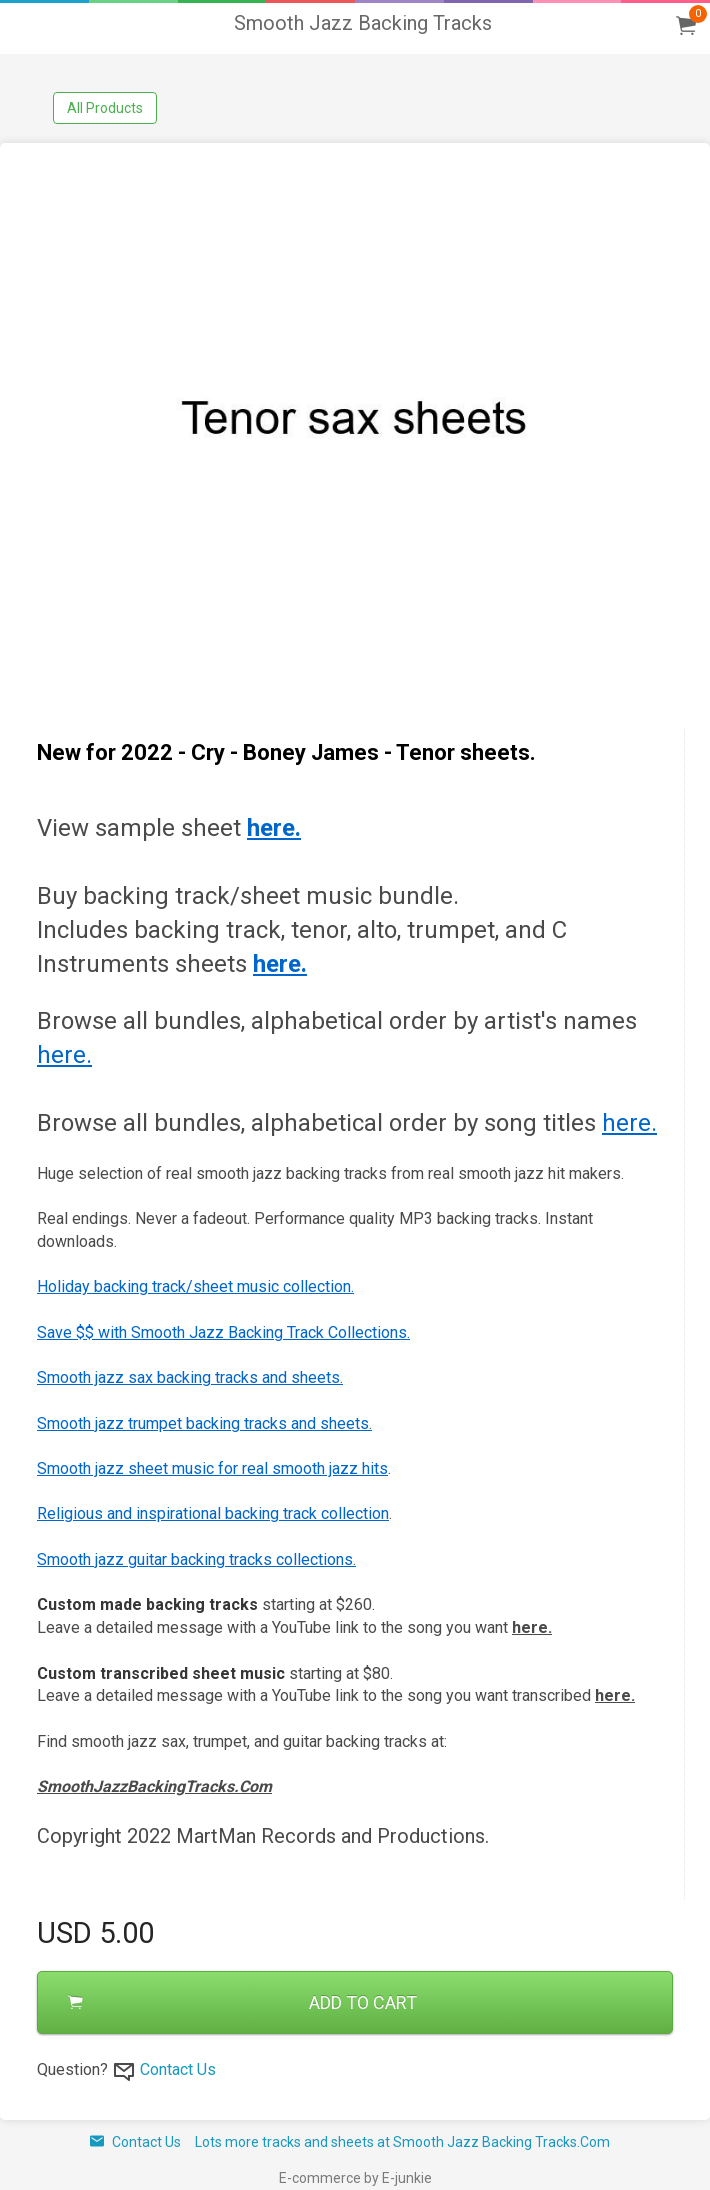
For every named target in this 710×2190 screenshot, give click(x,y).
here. (64, 1055)
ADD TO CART (242, 2002)
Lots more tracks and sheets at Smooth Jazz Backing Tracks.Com (402, 2142)
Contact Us (178, 2069)
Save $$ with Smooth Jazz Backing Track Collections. (223, 1332)
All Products (105, 108)
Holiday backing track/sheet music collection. (195, 1286)
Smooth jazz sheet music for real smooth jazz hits (212, 1468)
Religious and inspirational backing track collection (213, 1513)
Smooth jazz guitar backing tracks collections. (196, 1559)
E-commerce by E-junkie (355, 2178)
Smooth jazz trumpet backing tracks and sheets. (204, 1423)
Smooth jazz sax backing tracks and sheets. (190, 1377)
